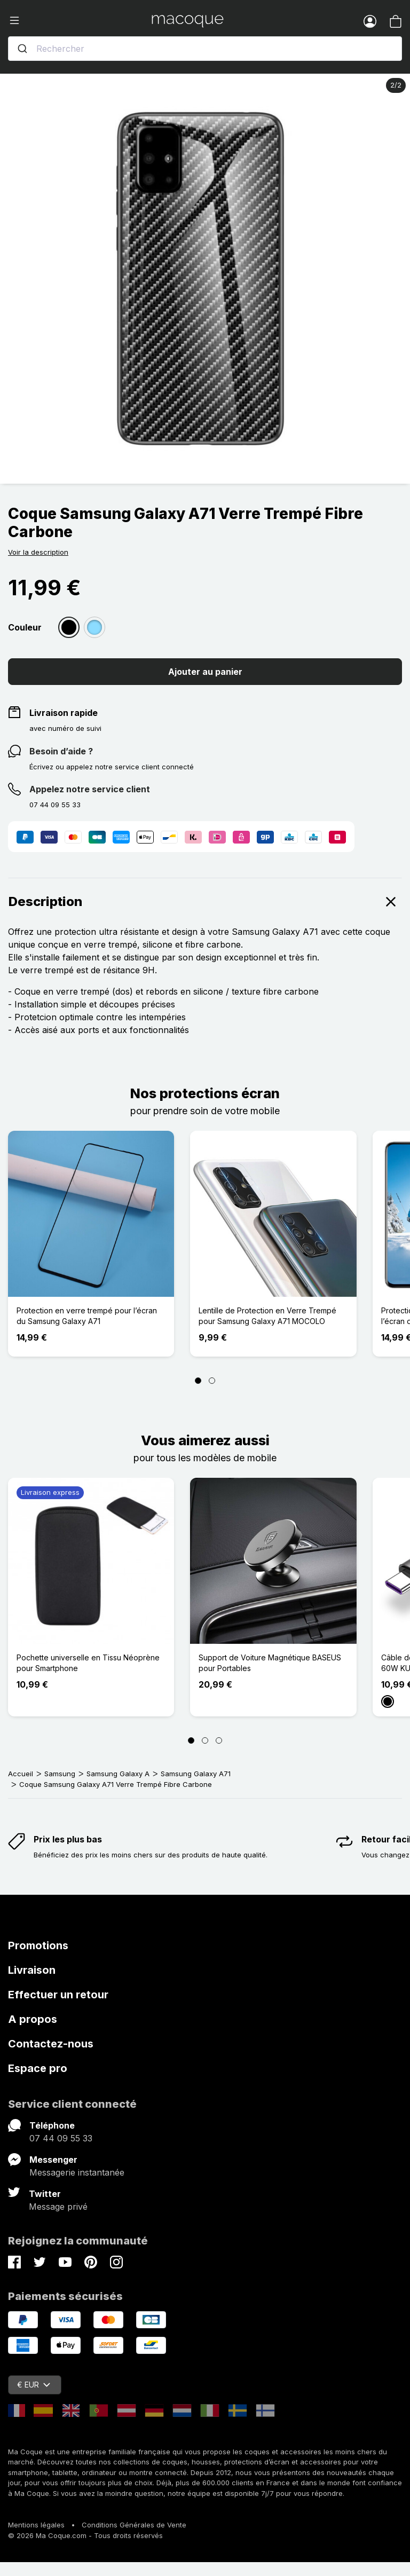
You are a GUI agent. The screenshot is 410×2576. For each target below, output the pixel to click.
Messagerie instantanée (76, 2172)
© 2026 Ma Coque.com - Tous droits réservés (85, 2535)
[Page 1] (198, 1380)
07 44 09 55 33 (60, 2138)
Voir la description (38, 552)
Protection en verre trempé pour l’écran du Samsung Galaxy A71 (87, 1316)
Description (205, 901)
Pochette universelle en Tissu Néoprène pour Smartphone (88, 1663)
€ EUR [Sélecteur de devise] (33, 2384)
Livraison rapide (63, 712)
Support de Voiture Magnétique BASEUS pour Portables (270, 1663)
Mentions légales (36, 2524)
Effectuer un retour (58, 1994)
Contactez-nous (50, 2043)
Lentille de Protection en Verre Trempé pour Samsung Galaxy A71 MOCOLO (267, 1316)
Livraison (32, 1970)
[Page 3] (219, 1740)
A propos (32, 2019)
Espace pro (37, 2068)
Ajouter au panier (205, 671)
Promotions (38, 1945)
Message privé (58, 2206)
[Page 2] (212, 1380)
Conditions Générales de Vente (134, 2524)
